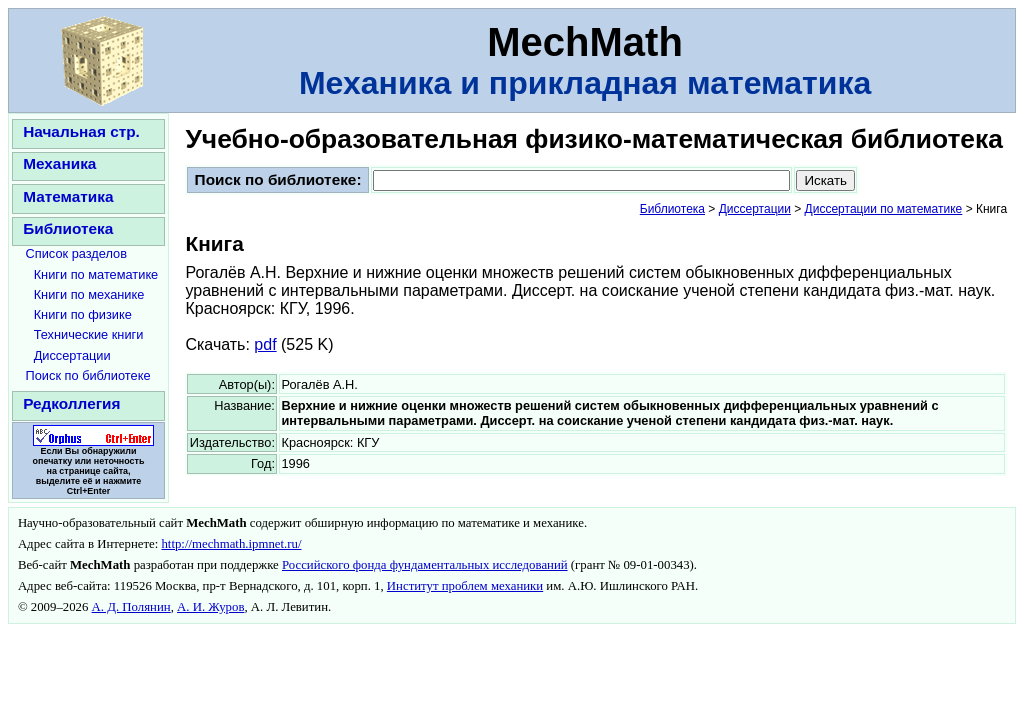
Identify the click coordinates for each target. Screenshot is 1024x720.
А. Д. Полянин (131, 607)
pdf (265, 344)
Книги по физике (83, 314)
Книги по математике (96, 274)
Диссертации (72, 355)
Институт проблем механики (465, 586)
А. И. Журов (210, 607)
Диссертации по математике (884, 209)
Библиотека (68, 228)
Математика (68, 196)
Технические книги (89, 334)
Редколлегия (71, 403)
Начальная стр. (81, 131)
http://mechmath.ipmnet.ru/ (231, 544)
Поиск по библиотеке (88, 375)
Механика (59, 163)
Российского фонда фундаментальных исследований (425, 565)
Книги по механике (89, 294)
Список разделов (77, 253)
